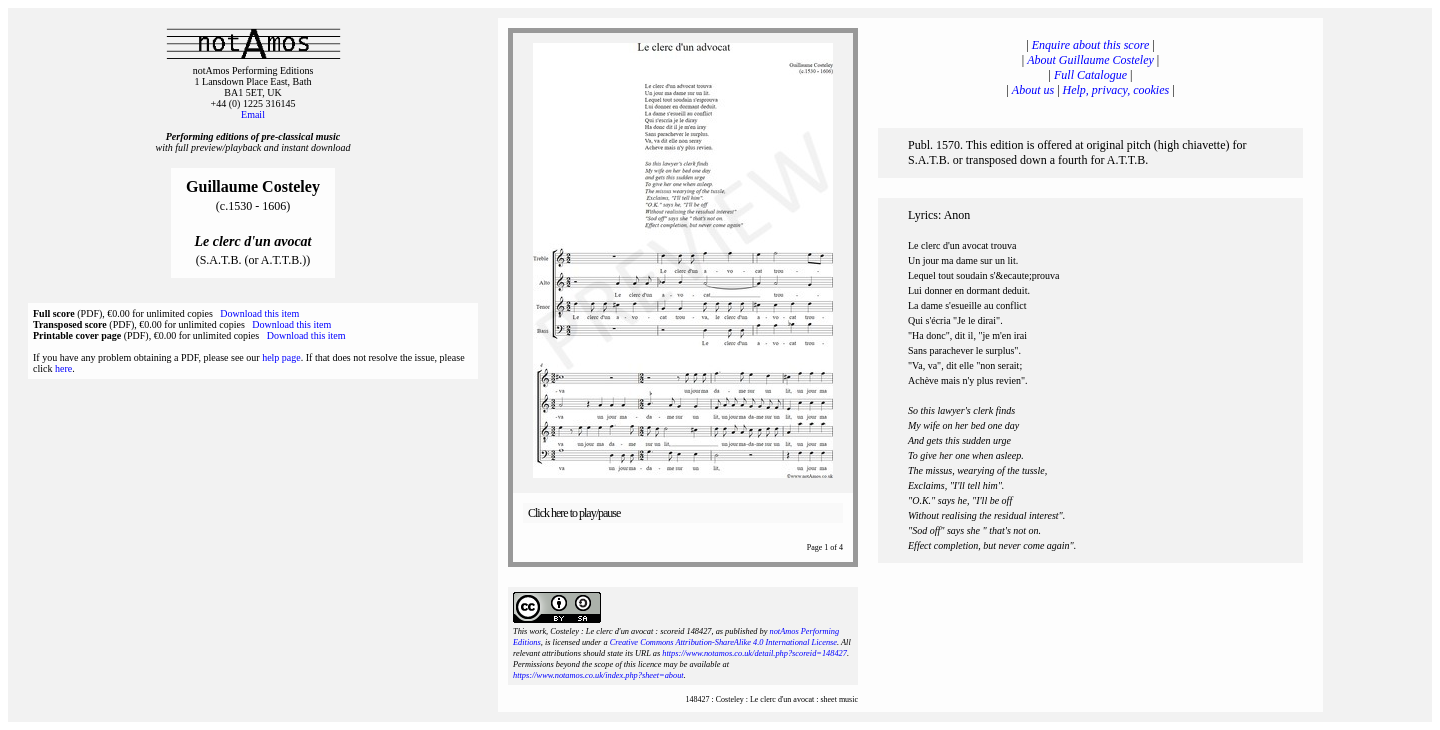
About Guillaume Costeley (1090, 60)
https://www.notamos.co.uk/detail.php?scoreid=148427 (754, 653)
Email (253, 114)
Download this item (259, 313)
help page (281, 357)
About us (1033, 90)
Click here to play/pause (574, 513)
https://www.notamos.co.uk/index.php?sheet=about (598, 675)
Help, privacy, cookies (1116, 90)
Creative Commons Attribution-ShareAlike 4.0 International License (723, 642)
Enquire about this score (1090, 45)
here (63, 368)
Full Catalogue (1090, 75)
